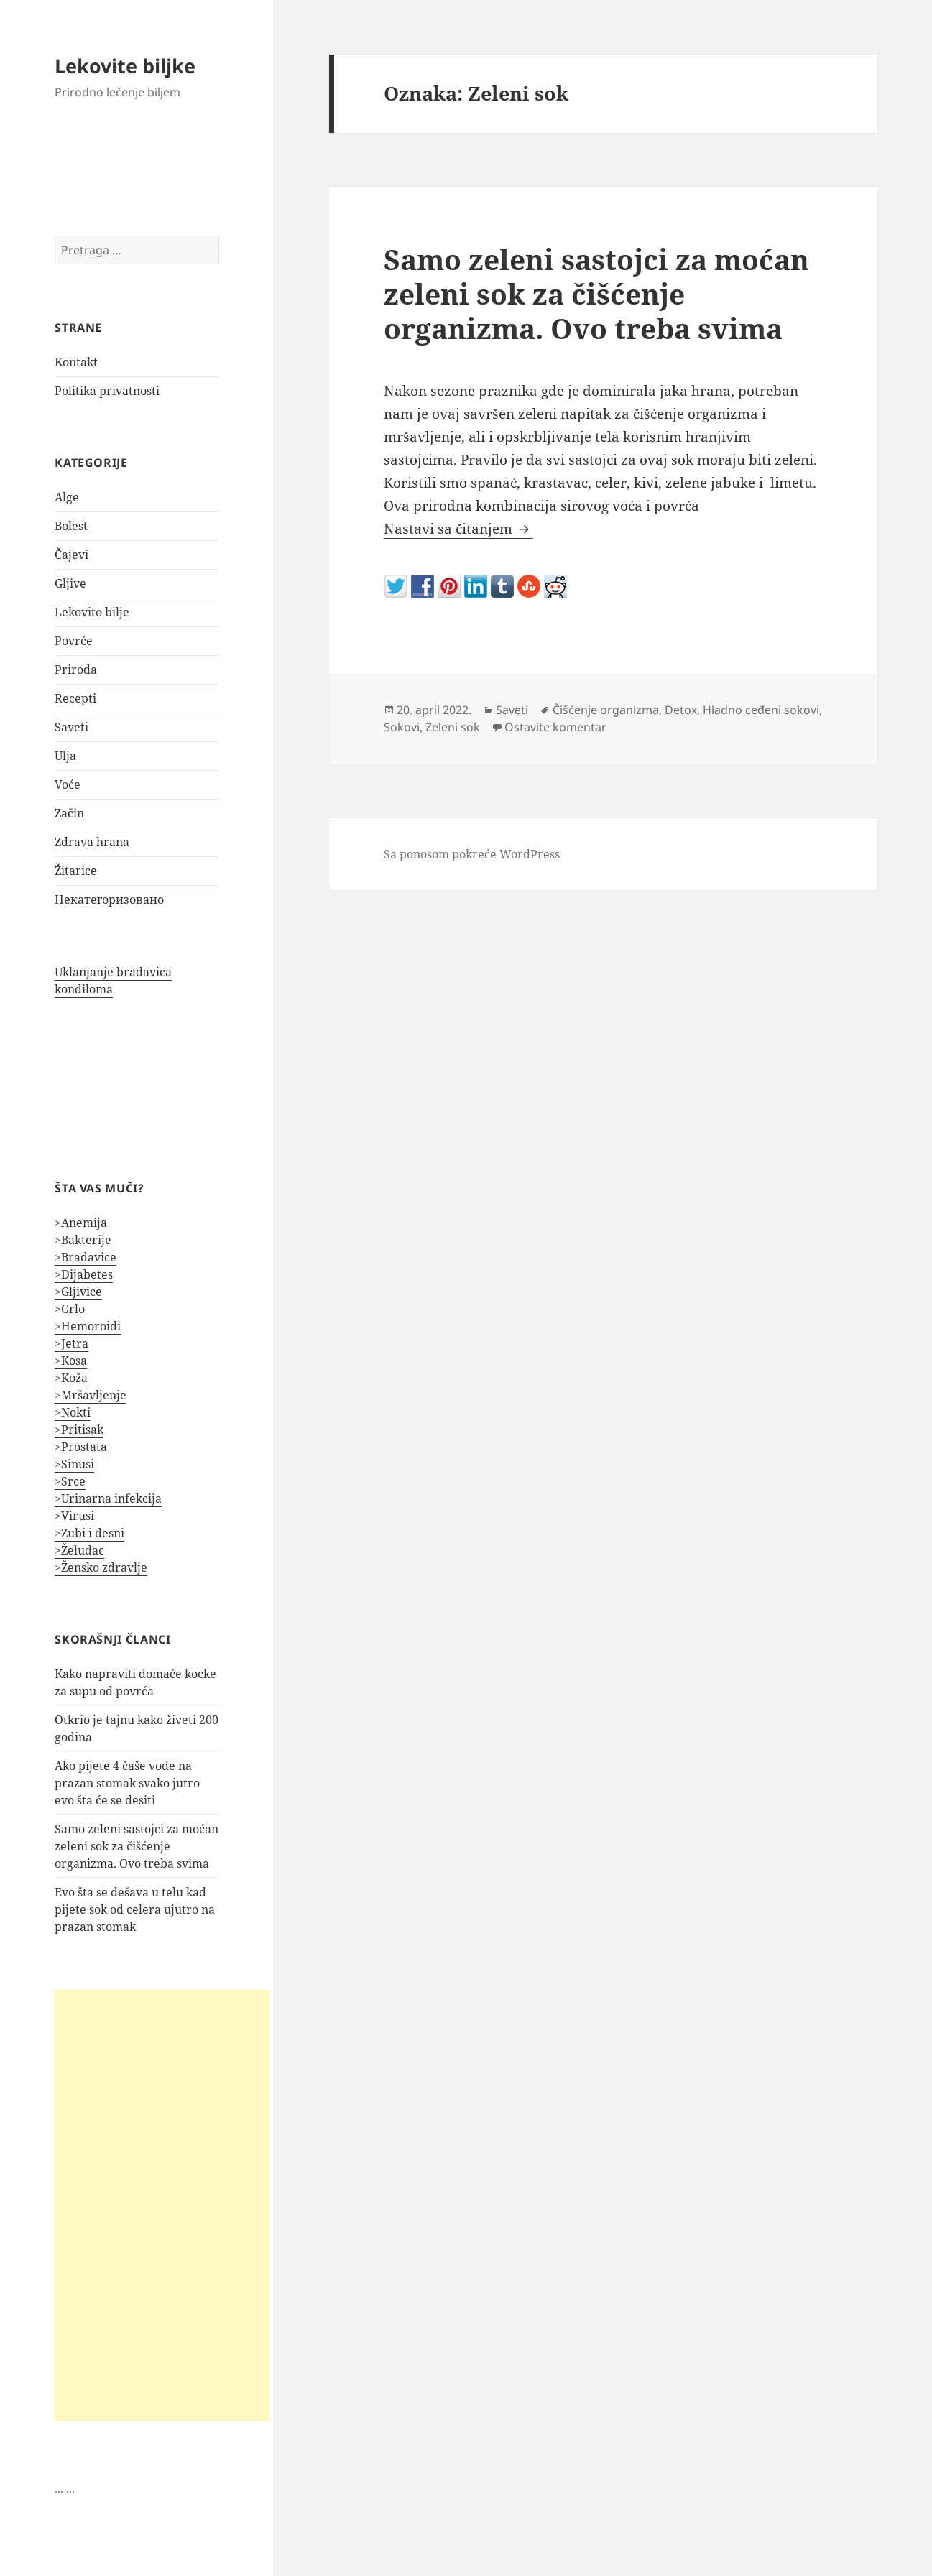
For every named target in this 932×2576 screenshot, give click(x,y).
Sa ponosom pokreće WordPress (472, 854)
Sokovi (402, 727)
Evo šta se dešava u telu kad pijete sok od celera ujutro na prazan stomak (135, 1909)
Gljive (70, 583)
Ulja (65, 756)
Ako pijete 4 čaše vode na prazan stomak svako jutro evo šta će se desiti (127, 1783)
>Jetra (71, 1343)
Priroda (76, 669)
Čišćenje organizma (606, 710)
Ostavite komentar (555, 727)
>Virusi (74, 1516)
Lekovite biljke (125, 65)
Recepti (75, 698)
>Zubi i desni (89, 1533)
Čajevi (71, 554)
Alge (67, 497)
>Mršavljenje (90, 1395)
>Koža (71, 1378)
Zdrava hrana (92, 842)
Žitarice (76, 871)
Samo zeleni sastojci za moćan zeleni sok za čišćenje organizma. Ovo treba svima (136, 1846)
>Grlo (70, 1309)
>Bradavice (85, 1257)
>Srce (70, 1481)
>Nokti (73, 1412)
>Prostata (81, 1447)
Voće (67, 784)
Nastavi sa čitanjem (458, 528)
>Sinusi (74, 1464)
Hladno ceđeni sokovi (761, 710)
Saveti (71, 727)
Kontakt (76, 362)
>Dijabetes (84, 1274)
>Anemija (81, 1223)
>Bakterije (83, 1240)
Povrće (74, 641)
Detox (681, 710)
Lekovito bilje (92, 612)
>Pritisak (79, 1429)
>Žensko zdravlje (101, 1567)
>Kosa (71, 1360)
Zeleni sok (452, 727)
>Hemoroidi (88, 1326)
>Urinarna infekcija (108, 1498)
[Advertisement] (162, 2205)
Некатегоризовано (109, 899)
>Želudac (79, 1550)
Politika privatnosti (107, 391)
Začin (69, 813)
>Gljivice (78, 1291)
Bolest (71, 526)
